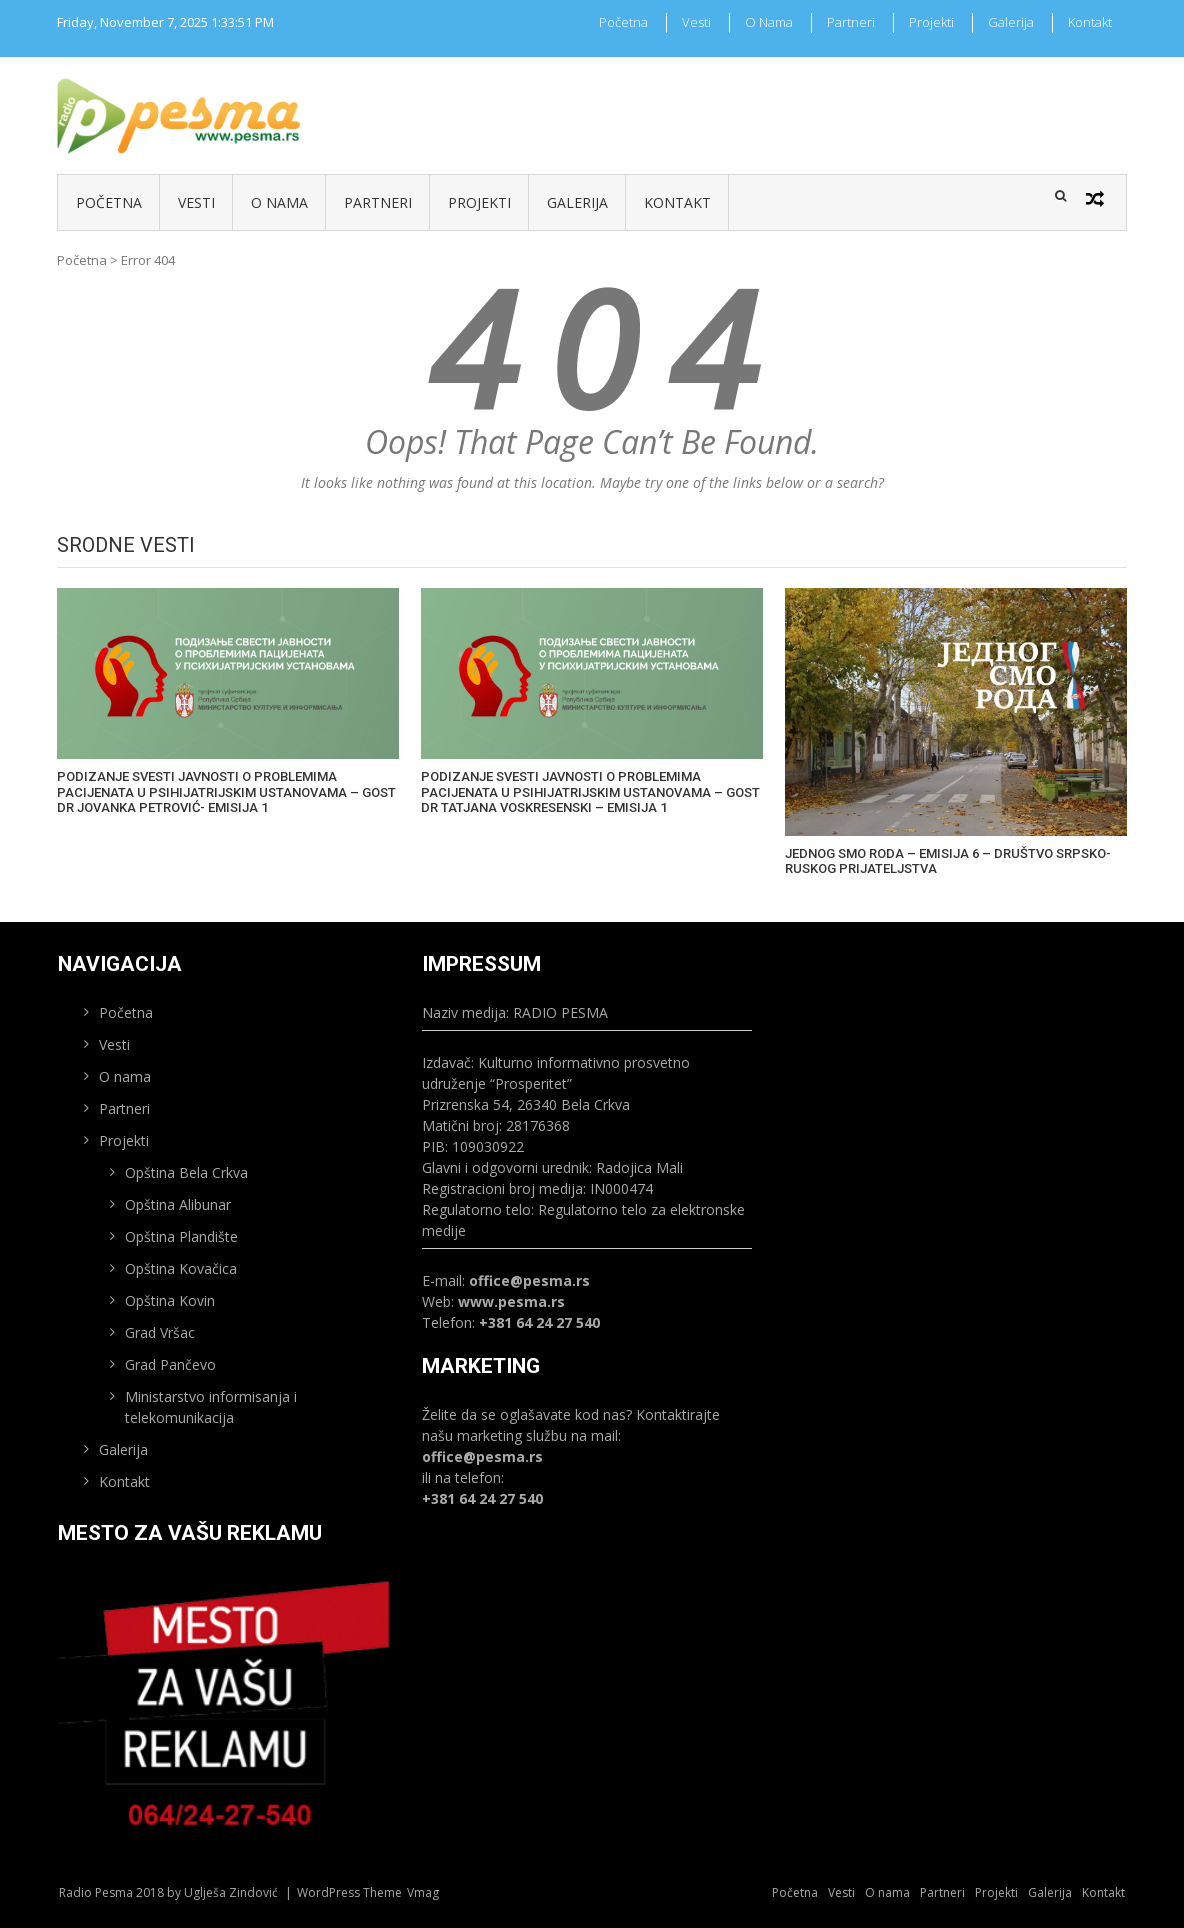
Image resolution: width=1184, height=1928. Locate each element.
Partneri (851, 22)
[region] (223, 1708)
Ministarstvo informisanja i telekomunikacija (211, 1407)
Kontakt (1090, 22)
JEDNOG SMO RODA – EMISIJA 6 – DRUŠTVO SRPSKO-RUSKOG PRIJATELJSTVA (948, 861)
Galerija (1011, 22)
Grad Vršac (160, 1332)
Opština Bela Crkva (186, 1172)
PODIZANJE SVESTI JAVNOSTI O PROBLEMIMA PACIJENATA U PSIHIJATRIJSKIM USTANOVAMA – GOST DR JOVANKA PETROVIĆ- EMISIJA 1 (226, 792)
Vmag (423, 1892)
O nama (769, 22)
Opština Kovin (170, 1300)
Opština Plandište (181, 1236)
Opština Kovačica (181, 1268)
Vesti (696, 22)
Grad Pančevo (170, 1364)
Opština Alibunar (178, 1204)
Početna (623, 22)
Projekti (931, 22)
